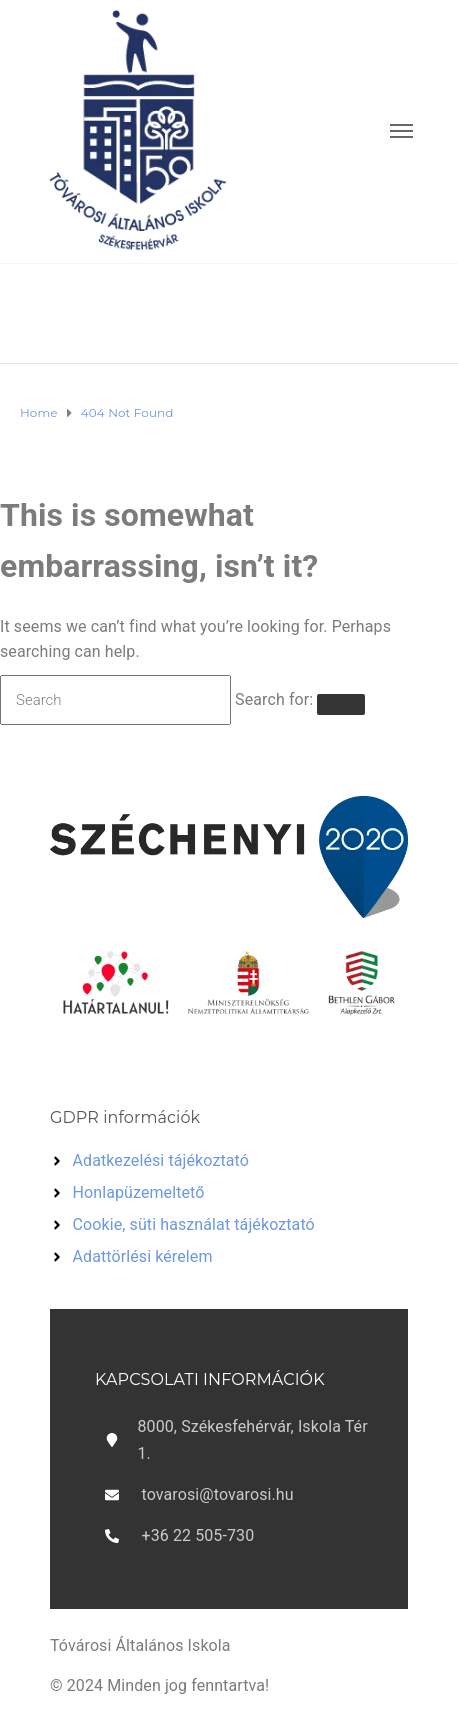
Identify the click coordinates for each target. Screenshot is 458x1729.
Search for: (274, 699)
